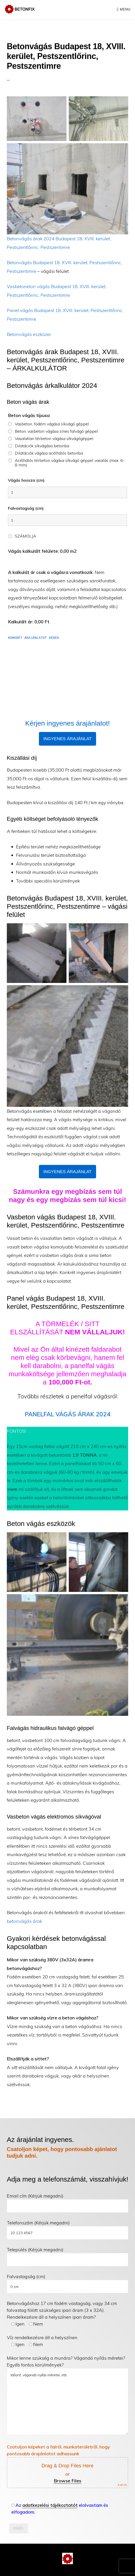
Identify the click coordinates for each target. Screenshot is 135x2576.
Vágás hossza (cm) (26, 480)
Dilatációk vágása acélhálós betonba (49, 453)
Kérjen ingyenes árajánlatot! (67, 723)
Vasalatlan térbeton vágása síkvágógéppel (54, 438)
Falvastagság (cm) (26, 508)
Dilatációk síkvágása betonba (42, 446)
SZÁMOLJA (25, 536)
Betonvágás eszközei (29, 334)
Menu (125, 9)
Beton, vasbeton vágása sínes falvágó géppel (56, 431)
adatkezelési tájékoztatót (50, 2505)
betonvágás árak (24, 1921)
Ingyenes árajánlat (67, 738)
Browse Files (67, 2481)
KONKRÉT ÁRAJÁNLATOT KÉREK (33, 638)
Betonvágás (20, 262)
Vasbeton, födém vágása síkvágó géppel (52, 424)
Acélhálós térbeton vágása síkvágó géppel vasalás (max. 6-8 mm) (70, 462)
